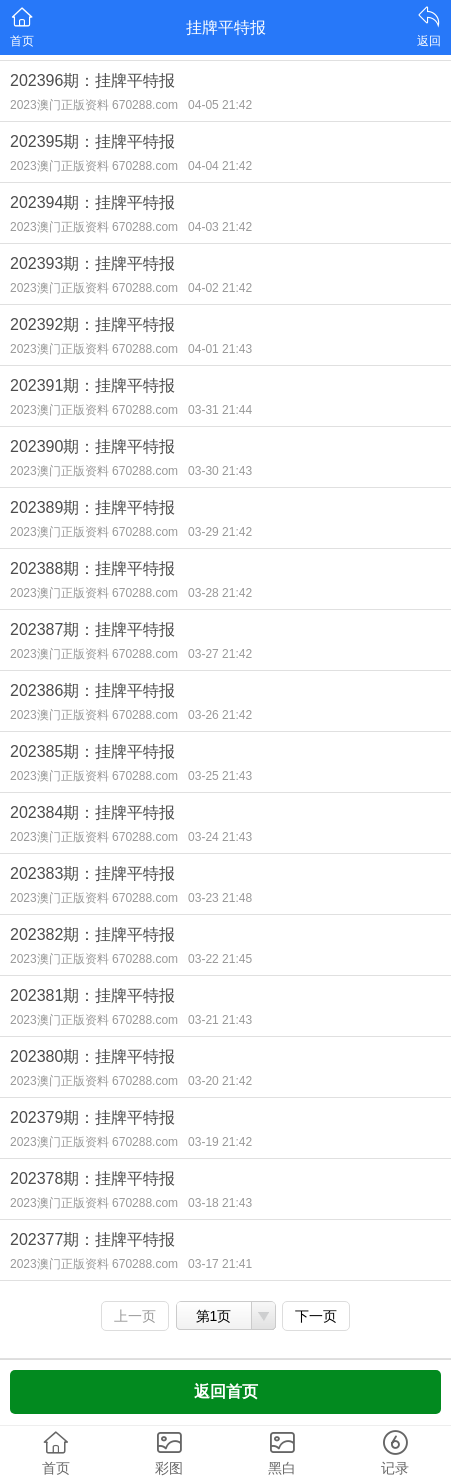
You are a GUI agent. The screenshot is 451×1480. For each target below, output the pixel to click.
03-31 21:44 (220, 410)
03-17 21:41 (220, 1264)
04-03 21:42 (220, 227)
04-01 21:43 (220, 349)
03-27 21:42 (220, 654)
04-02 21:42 (220, 288)
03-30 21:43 (220, 471)
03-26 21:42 (220, 715)
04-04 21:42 (220, 166)
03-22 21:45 (220, 959)
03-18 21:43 (220, 1203)
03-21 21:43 (220, 1020)
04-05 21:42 (220, 105)
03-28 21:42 (220, 593)
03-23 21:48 (220, 898)
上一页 (135, 1316)
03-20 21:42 (220, 1081)
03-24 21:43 (220, 837)
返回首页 (226, 1391)
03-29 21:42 (220, 532)
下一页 (316, 1316)
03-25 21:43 (220, 776)
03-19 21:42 (220, 1142)
